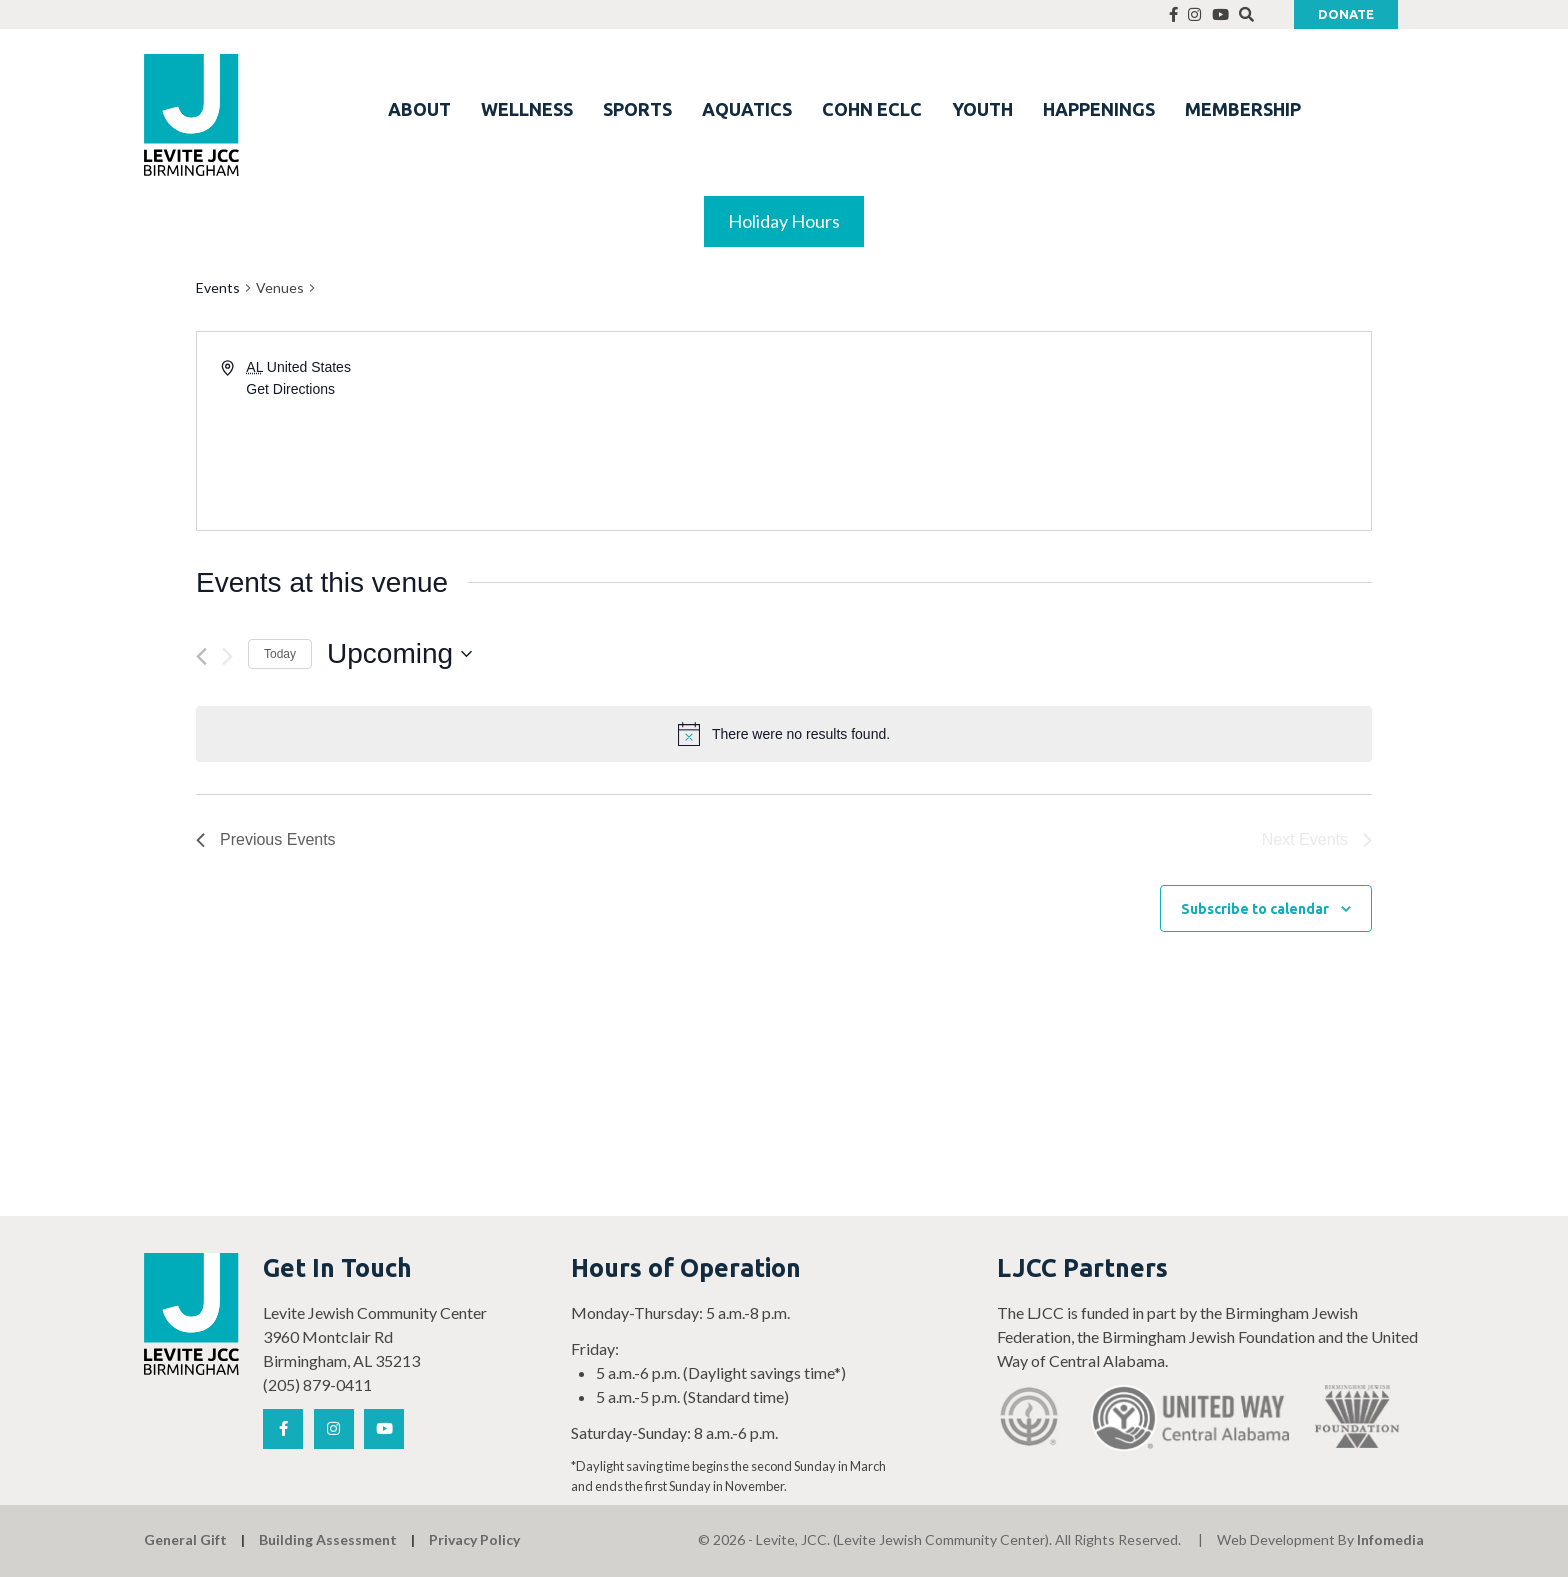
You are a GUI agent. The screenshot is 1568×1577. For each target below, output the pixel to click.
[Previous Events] (201, 656)
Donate (1346, 14)
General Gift (185, 1539)
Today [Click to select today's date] (280, 654)
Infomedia (1390, 1539)
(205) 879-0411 (317, 1384)
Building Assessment (328, 1539)
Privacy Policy (474, 1539)
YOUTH (982, 109)
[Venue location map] (1076, 431)
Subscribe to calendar (1255, 909)
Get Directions (290, 389)
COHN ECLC (872, 109)
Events (218, 287)
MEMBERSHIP (1243, 109)
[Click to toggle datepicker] (399, 654)
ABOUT (419, 109)
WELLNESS (527, 109)
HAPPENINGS (1099, 109)
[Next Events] (227, 656)
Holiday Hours (784, 221)
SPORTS (637, 109)
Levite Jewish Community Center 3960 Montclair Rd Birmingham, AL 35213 (375, 1336)
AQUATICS (747, 109)
